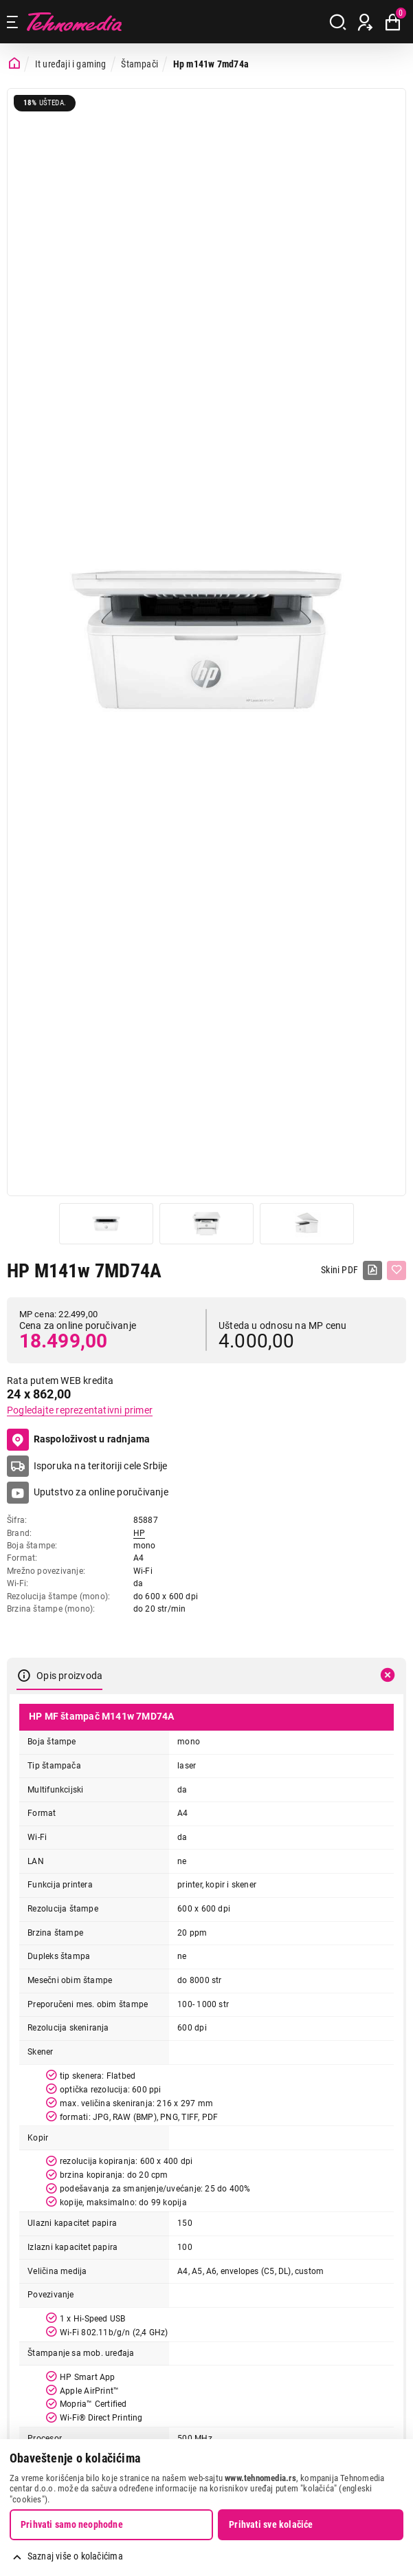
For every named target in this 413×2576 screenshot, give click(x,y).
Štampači (139, 63)
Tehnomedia (74, 22)
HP (139, 1533)
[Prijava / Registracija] (365, 22)
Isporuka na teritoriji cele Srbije (101, 1465)
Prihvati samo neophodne (72, 2524)
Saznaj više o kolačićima (75, 2556)
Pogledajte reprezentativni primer (80, 1410)
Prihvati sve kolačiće (271, 2524)
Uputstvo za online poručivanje (101, 1491)
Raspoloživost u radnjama (78, 1440)
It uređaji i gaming (71, 63)
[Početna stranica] (14, 64)
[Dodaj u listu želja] (396, 1270)
